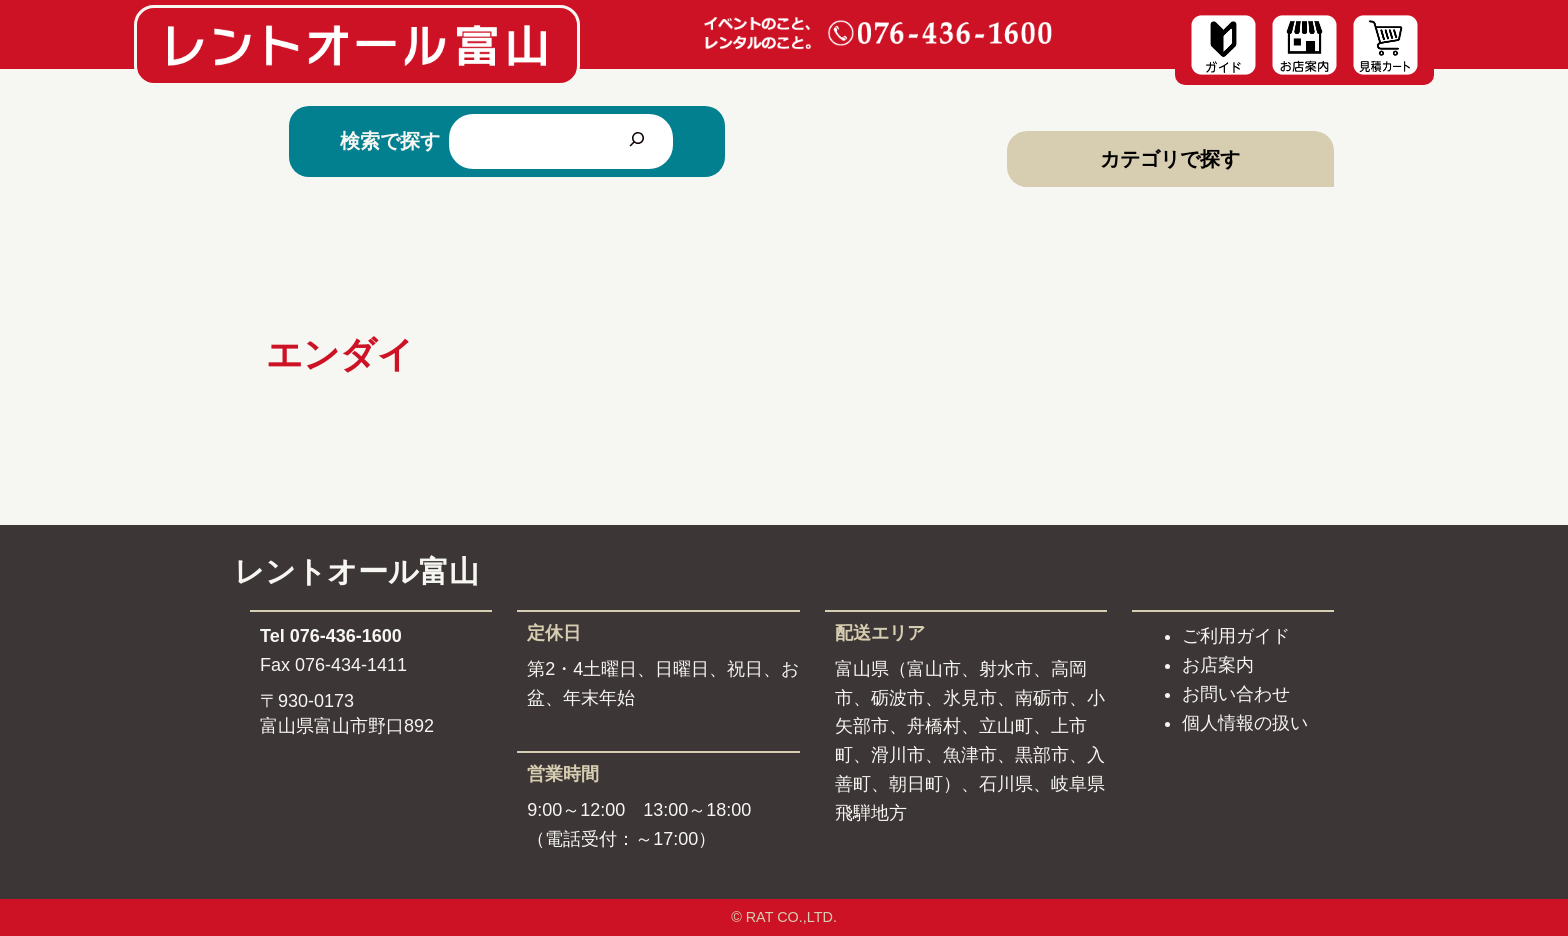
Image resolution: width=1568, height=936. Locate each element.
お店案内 (1218, 665)
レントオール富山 (356, 571)
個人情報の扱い (1245, 723)
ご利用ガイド (1236, 636)
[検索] (637, 141)
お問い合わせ (1236, 694)
